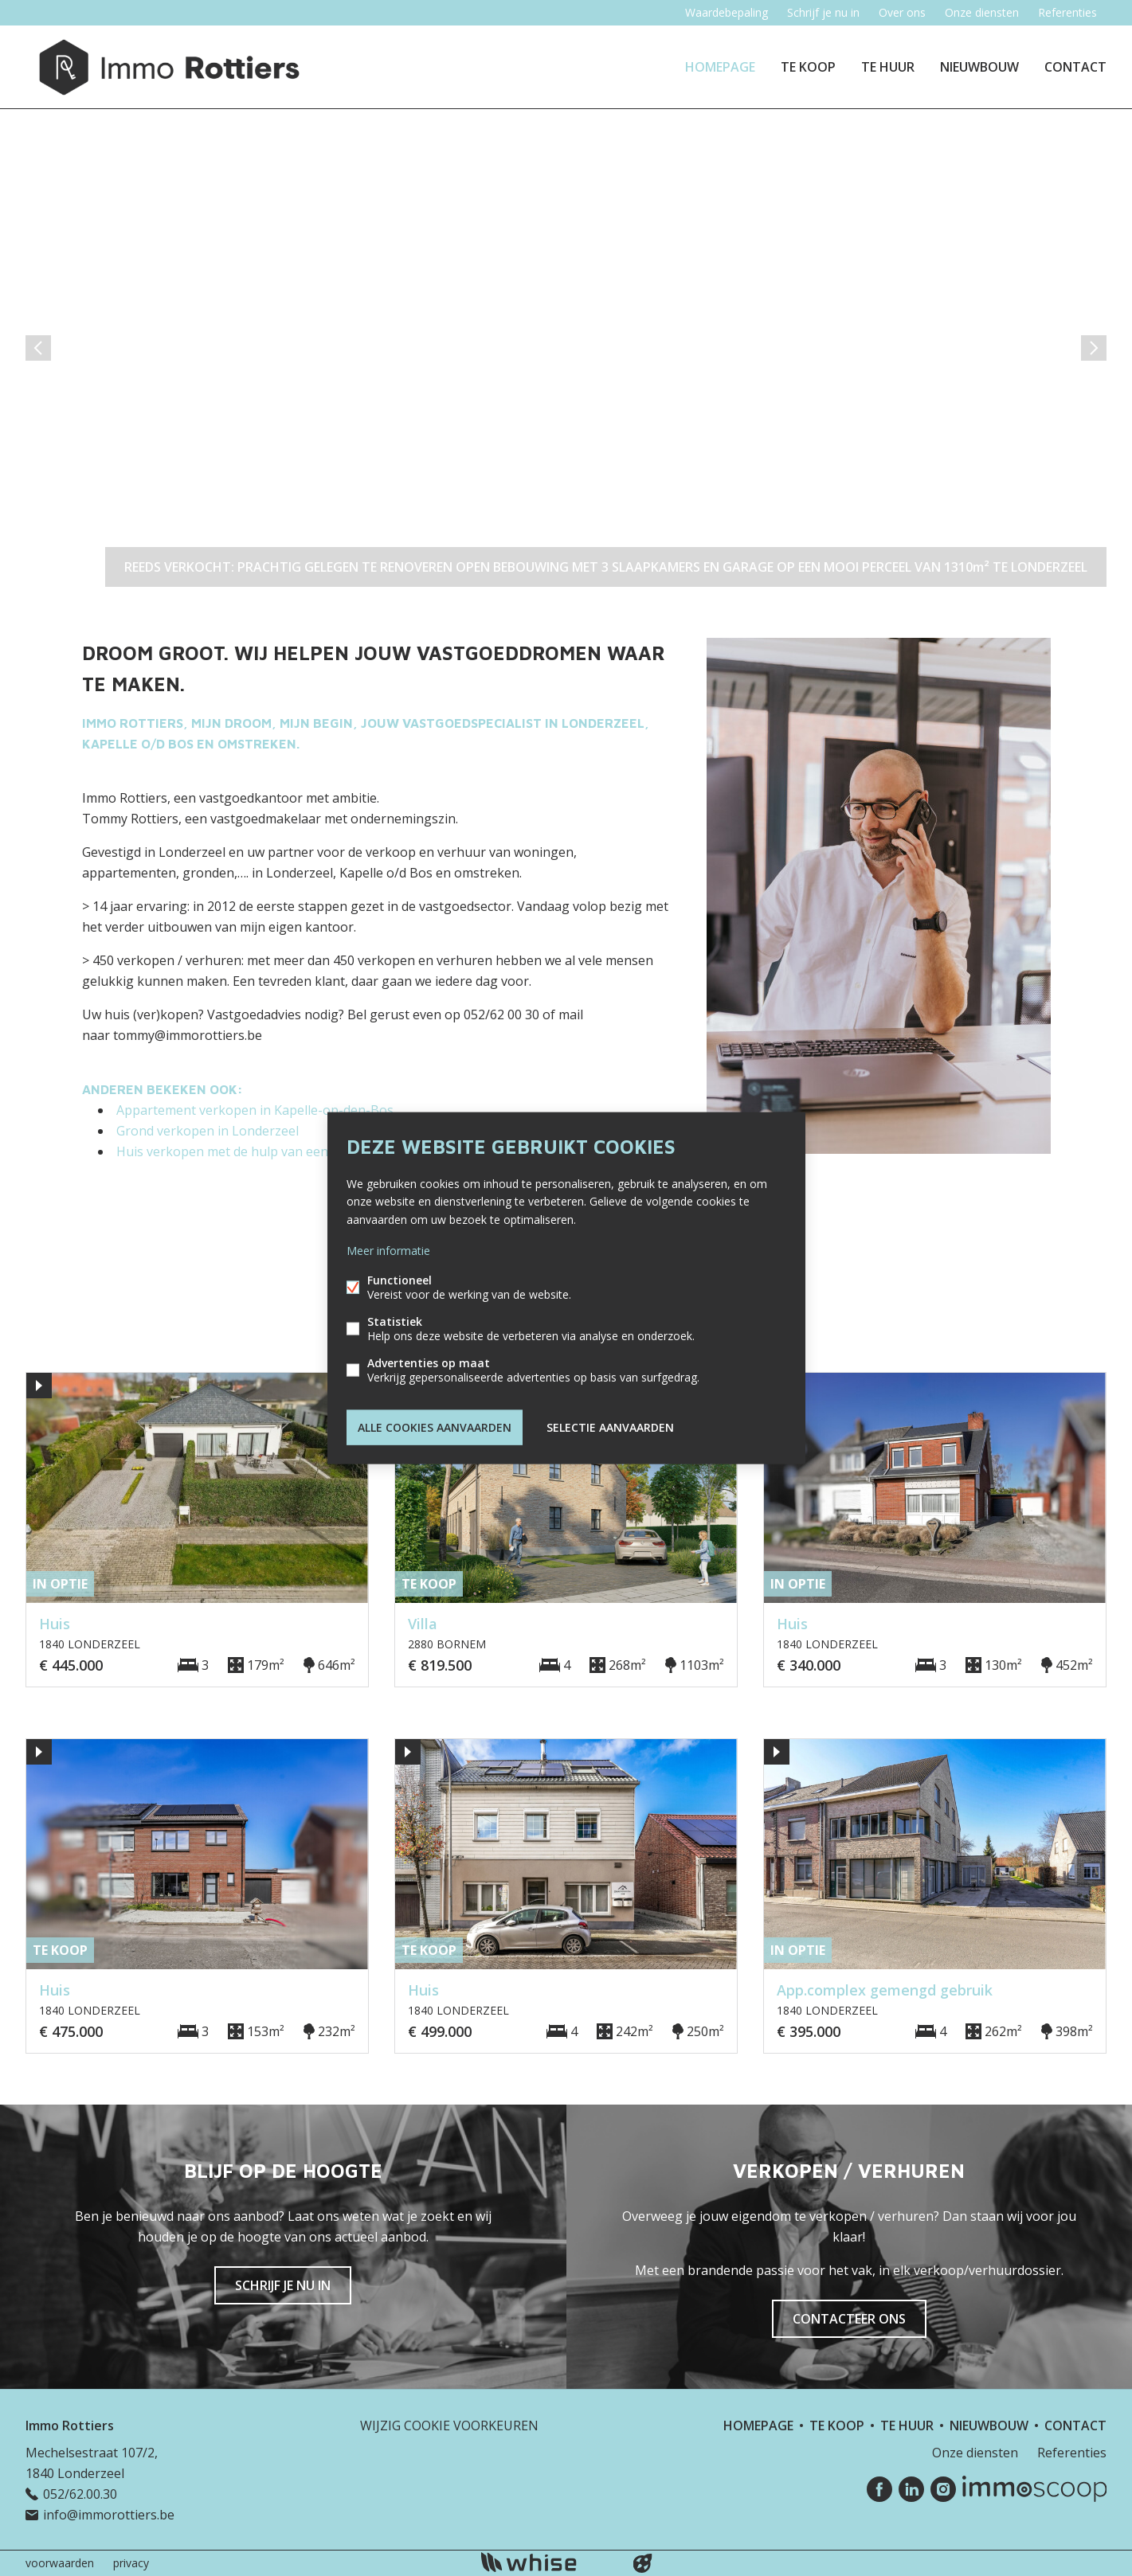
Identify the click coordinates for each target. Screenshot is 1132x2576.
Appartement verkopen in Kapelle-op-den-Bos (255, 1110)
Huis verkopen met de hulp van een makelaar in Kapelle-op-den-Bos (320, 1151)
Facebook (879, 2489)
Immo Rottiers (69, 2425)
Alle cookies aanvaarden (434, 1426)
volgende (1094, 348)
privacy (131, 2562)
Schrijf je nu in (823, 12)
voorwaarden (59, 2562)
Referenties (1067, 12)
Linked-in (911, 2489)
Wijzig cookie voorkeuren (449, 2425)
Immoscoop (1034, 2489)
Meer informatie (388, 1249)
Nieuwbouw (979, 67)
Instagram (943, 2489)
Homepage (720, 67)
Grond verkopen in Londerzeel (207, 1130)
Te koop (808, 67)
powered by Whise (546, 2562)
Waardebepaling (726, 12)
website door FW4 (642, 2563)
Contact (1075, 67)
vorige (38, 348)
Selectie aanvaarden (610, 1426)
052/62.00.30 (80, 2494)
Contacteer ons (849, 2319)
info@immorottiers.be (108, 2514)
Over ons (902, 12)
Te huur (888, 67)
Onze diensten (982, 12)
